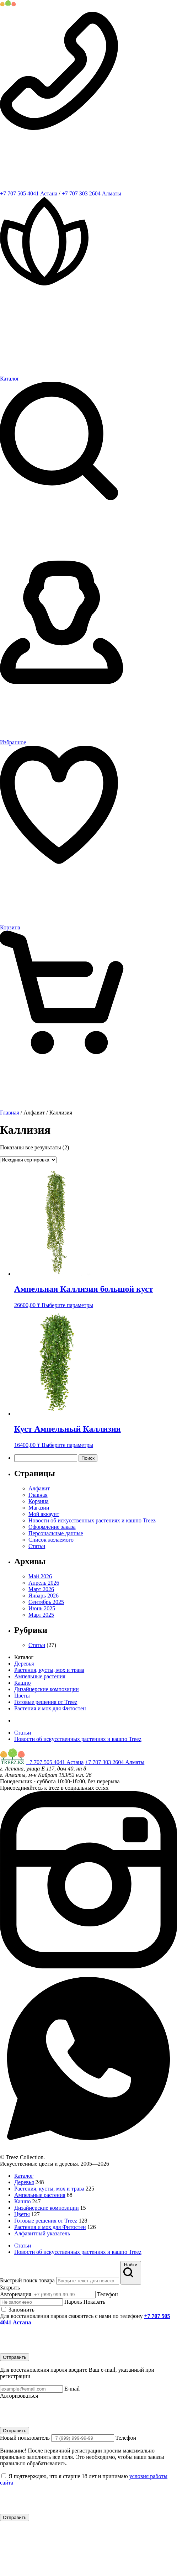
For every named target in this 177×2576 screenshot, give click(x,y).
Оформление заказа (52, 1527)
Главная (9, 1112)
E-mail (40, 2389)
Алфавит (39, 1488)
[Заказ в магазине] (28, 1159)
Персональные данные (55, 1533)
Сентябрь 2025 (46, 1602)
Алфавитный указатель (42, 2233)
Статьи (36, 1546)
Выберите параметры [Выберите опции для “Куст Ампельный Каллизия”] (67, 1445)
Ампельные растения (39, 1676)
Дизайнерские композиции (46, 1689)
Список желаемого (51, 1540)
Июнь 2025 (41, 1608)
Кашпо (22, 1683)
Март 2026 (41, 1589)
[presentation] (54, 2340)
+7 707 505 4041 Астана (28, 193)
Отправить (14, 2357)
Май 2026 (40, 1576)
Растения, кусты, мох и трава (49, 1670)
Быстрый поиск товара (27, 2280)
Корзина (38, 1501)
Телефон (75, 2294)
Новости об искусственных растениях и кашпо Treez (92, 1520)
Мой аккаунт (43, 1514)
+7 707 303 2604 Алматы (91, 193)
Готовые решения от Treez (45, 1702)
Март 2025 (41, 1615)
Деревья (24, 1664)
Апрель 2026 (43, 1583)
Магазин (38, 1508)
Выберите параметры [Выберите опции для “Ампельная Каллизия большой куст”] (67, 1305)
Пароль (52, 2302)
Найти (130, 2272)
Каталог (23, 2176)
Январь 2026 (43, 1596)
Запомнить (17, 2310)
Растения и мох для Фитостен (50, 1708)
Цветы (22, 1696)
